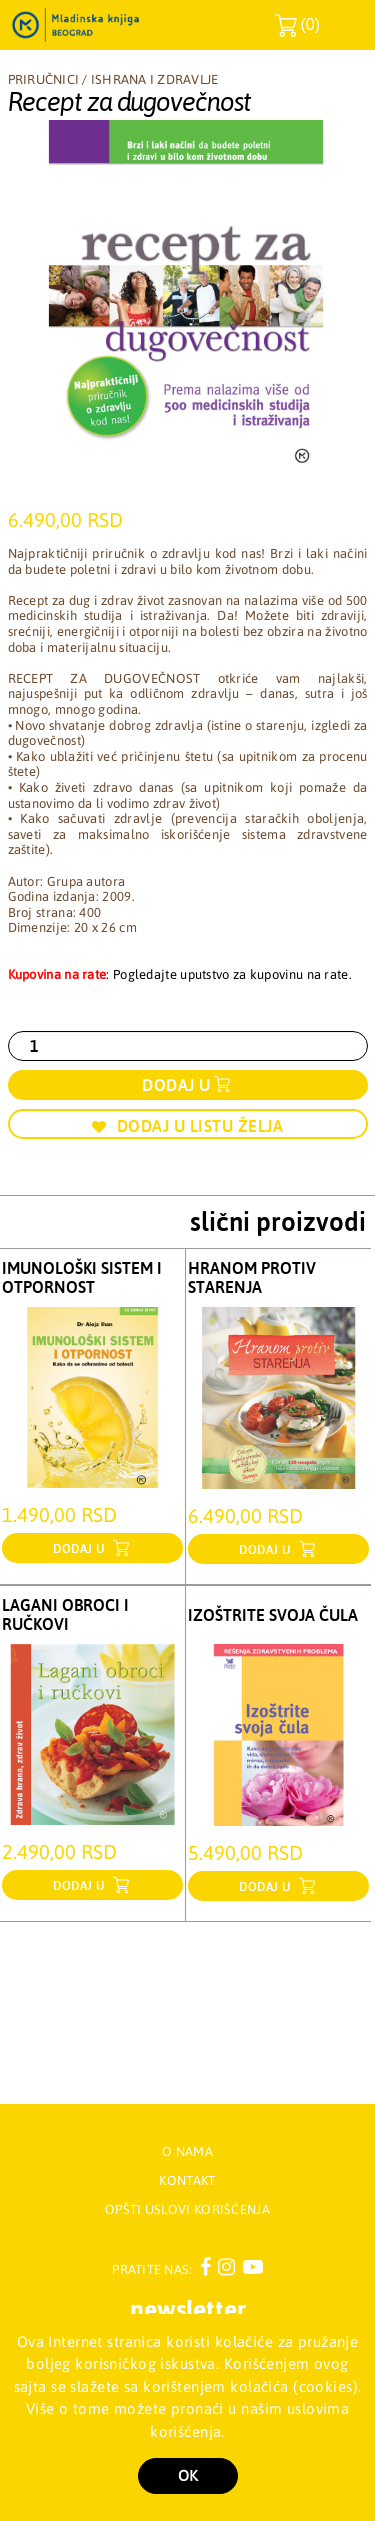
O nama (187, 2151)
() (297, 25)
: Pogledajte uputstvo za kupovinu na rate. (180, 974)
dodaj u (81, 1549)
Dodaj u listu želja (187, 1126)
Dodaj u (176, 1085)
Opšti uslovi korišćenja (187, 2209)
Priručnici (44, 79)
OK (188, 2475)
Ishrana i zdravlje (155, 79)
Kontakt (187, 2180)
